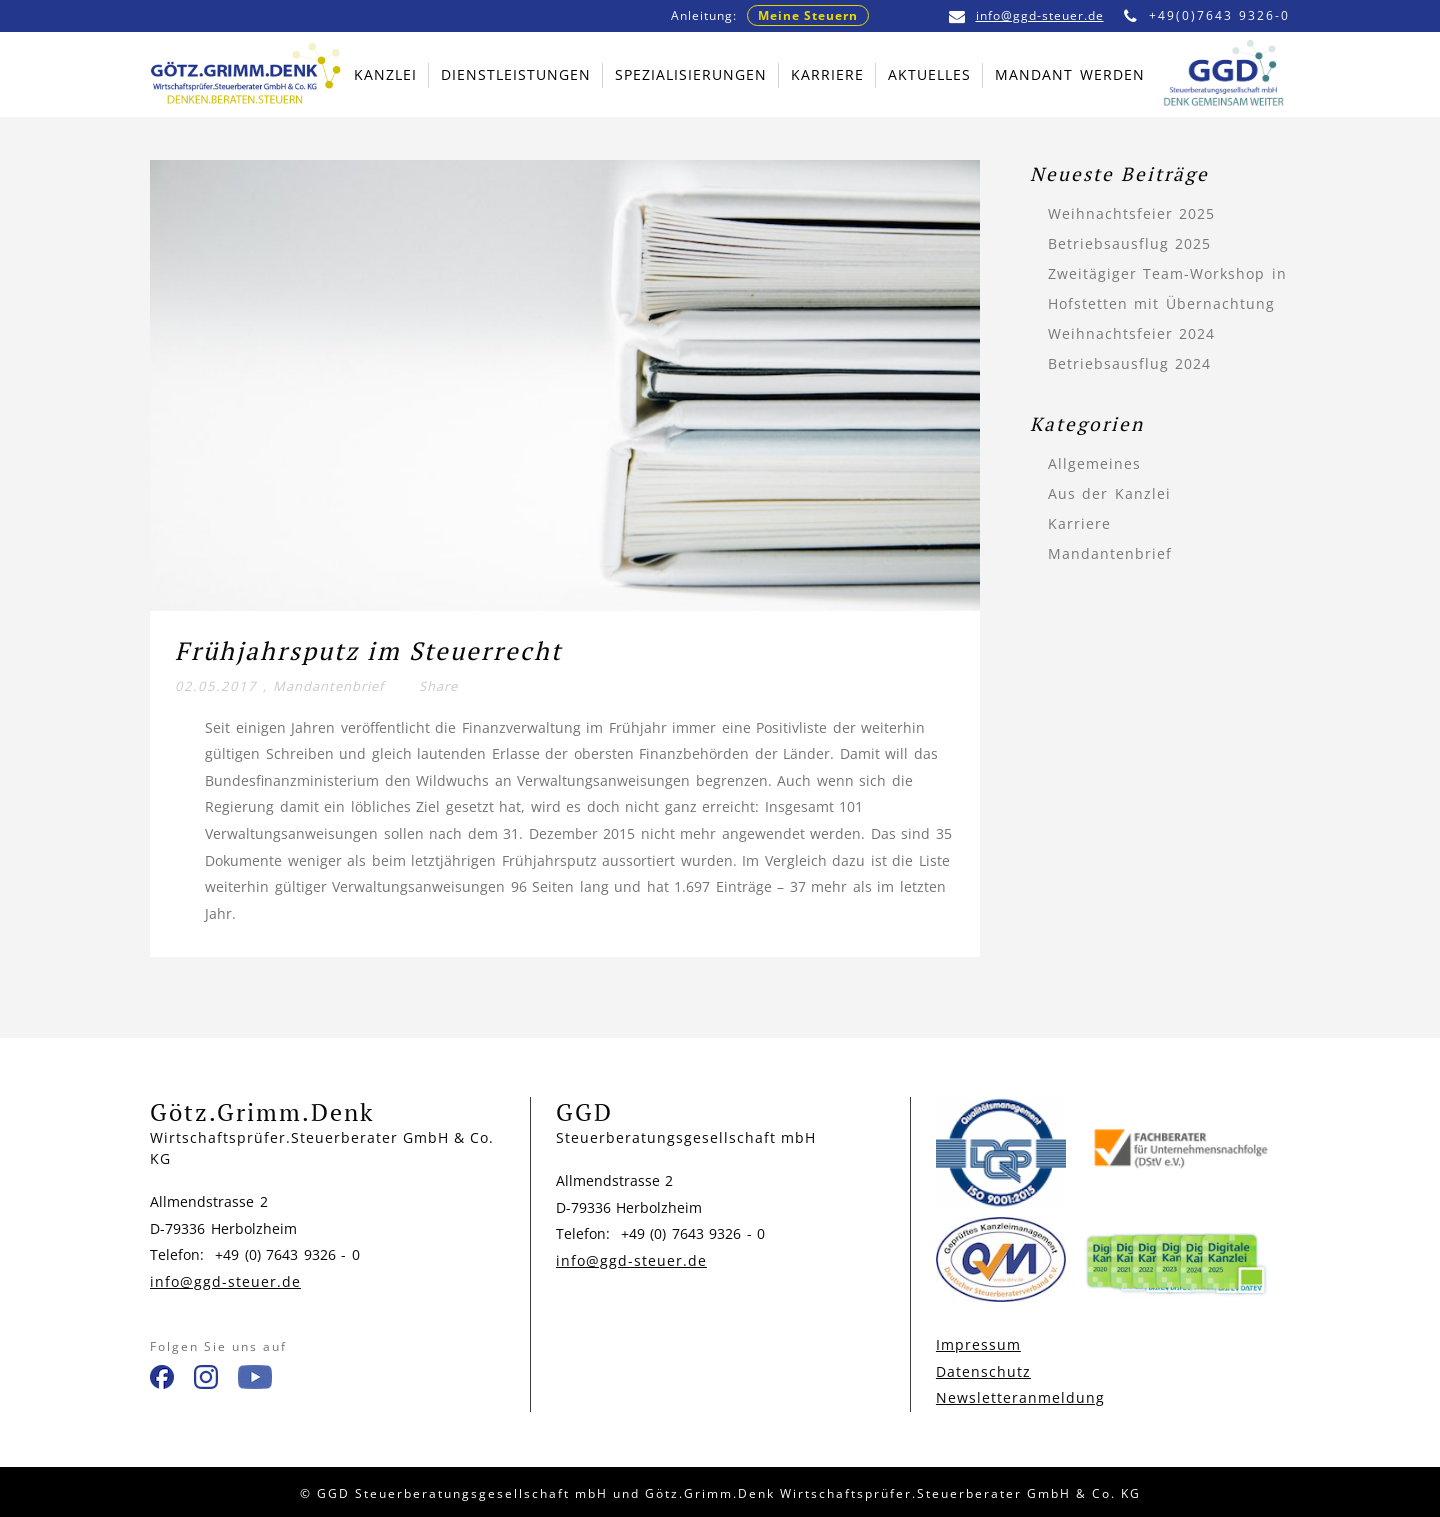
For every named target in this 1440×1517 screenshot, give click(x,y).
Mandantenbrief (328, 686)
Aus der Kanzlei (1109, 493)
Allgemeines (1094, 463)
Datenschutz (983, 1371)
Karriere (1079, 523)
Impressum (978, 1344)
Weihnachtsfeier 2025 (1132, 213)
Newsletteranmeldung (1020, 1397)
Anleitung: (770, 15)
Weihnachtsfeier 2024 (1132, 333)
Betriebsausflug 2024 (1130, 363)
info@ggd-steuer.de (1026, 15)
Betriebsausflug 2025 (1130, 243)
